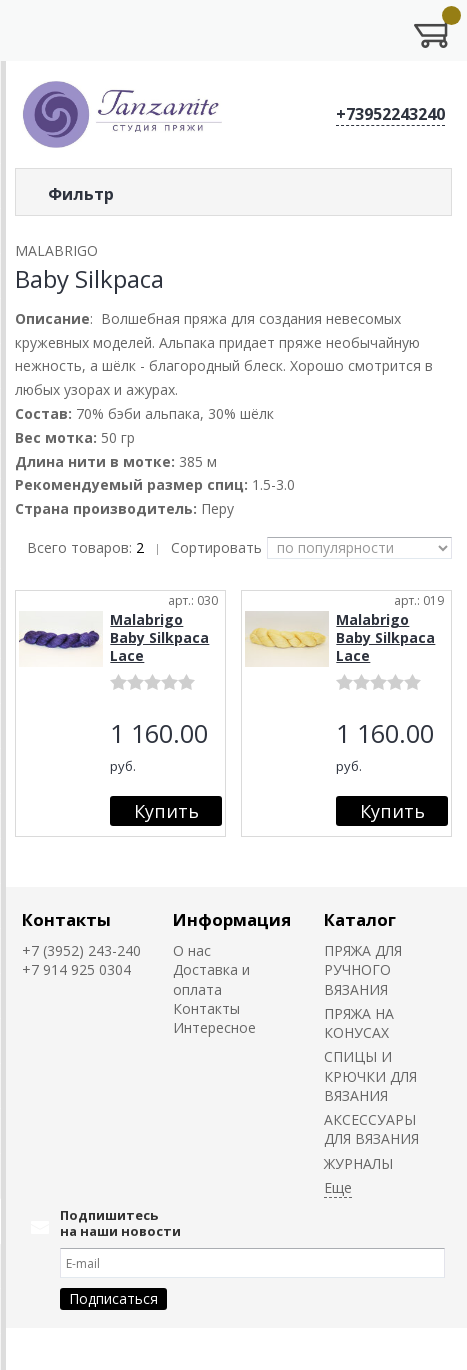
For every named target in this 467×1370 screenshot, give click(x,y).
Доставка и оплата (211, 979)
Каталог (360, 919)
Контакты (66, 919)
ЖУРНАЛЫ (358, 1163)
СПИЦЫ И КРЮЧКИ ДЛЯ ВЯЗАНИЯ (370, 1076)
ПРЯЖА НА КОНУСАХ (359, 1023)
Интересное (214, 1027)
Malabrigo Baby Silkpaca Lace (159, 637)
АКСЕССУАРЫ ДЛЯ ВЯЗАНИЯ (371, 1129)
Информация (232, 919)
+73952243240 (390, 114)
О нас (192, 950)
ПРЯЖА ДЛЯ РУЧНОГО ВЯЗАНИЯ (363, 970)
